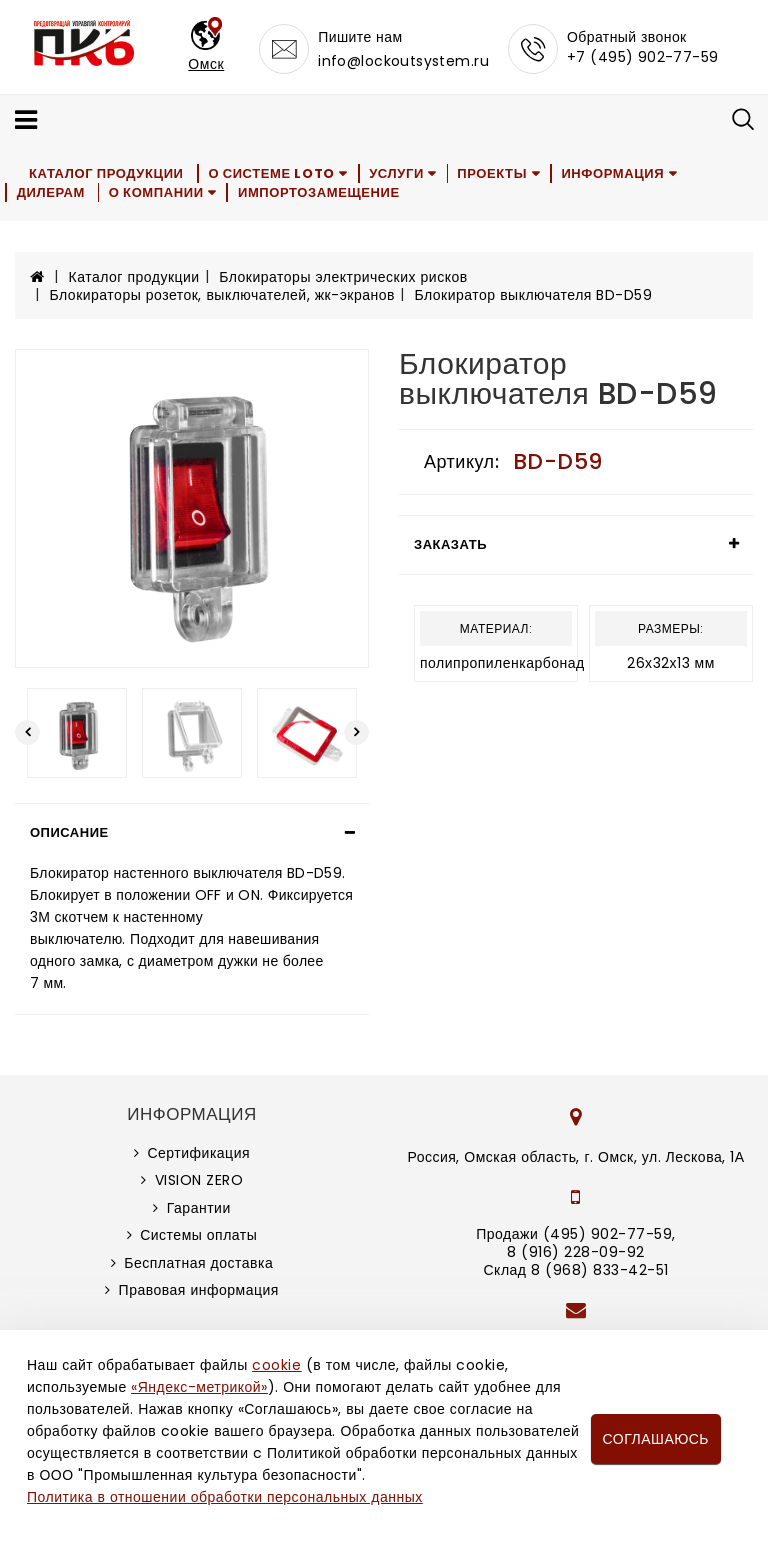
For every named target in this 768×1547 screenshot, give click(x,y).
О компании (158, 192)
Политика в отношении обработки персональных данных (225, 1497)
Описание (69, 832)
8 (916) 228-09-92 (576, 1252)
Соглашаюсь (656, 1439)
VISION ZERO (199, 1180)
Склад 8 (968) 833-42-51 (575, 1270)
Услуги (399, 173)
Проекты (498, 173)
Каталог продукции (107, 173)
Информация (619, 173)
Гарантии (199, 1208)
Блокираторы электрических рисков (343, 277)
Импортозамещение (322, 192)
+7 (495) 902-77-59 (643, 57)
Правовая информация (199, 1290)
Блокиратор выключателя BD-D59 (533, 295)
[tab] (192, 833)
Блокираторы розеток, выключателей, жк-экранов (222, 295)
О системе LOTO (273, 173)
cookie (276, 1365)
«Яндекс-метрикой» (199, 1387)
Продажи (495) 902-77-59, (575, 1234)
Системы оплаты (198, 1235)
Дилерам (51, 192)
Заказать (450, 544)
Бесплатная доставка (198, 1263)
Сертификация (198, 1153)
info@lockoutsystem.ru (403, 61)
